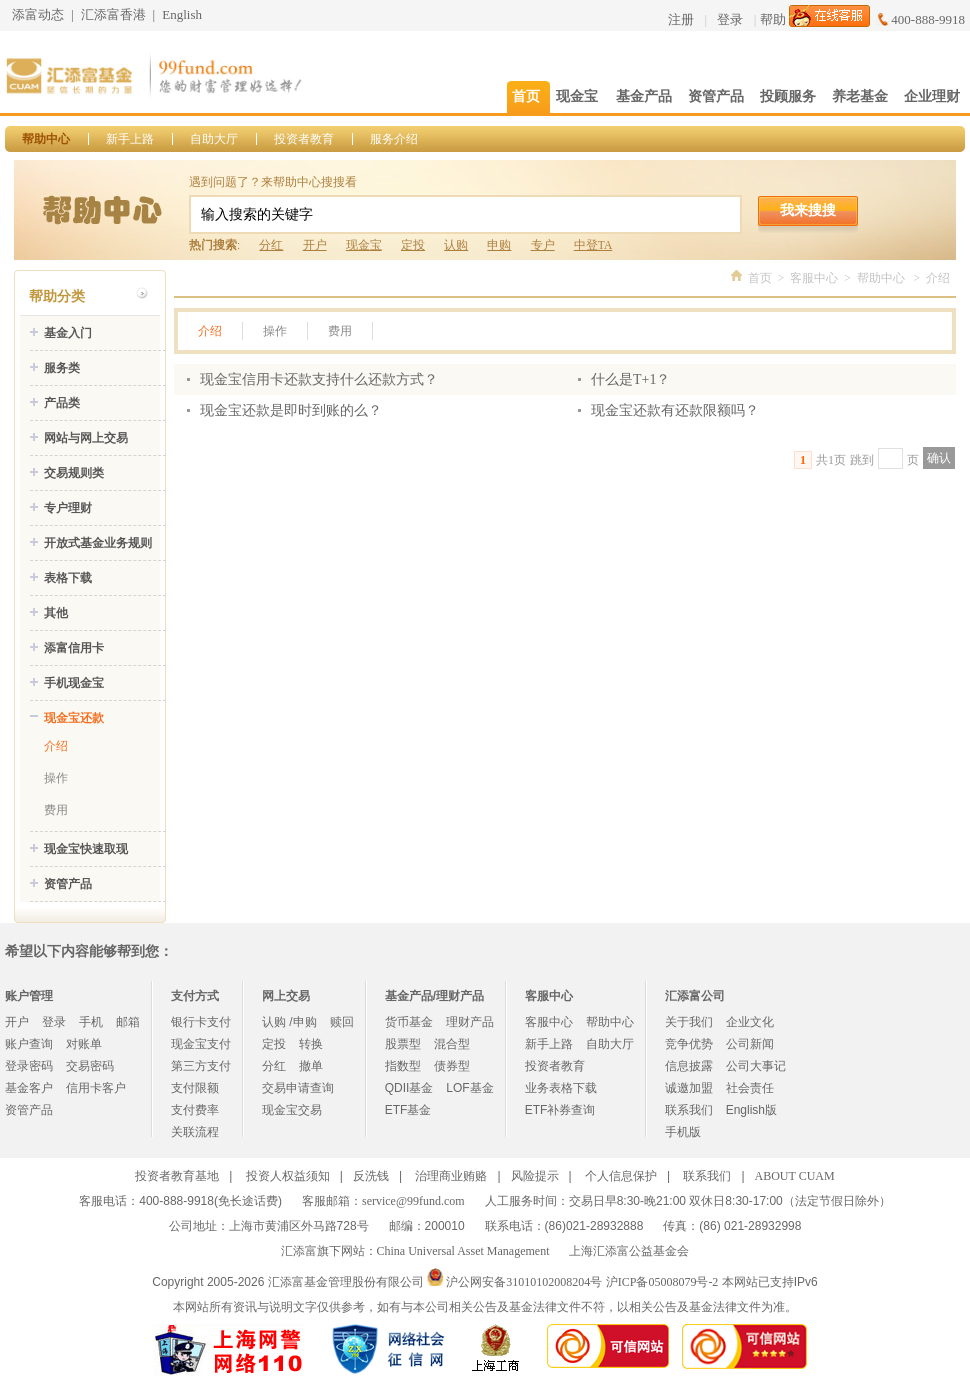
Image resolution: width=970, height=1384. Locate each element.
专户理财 (68, 508)
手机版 (683, 1132)
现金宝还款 (74, 718)
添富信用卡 (74, 648)
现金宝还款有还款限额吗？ (675, 410)
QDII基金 (409, 1088)
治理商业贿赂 (451, 1176)
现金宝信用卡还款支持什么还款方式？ (319, 379)
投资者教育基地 (177, 1176)
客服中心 (814, 278)
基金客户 (29, 1088)
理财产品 (470, 1022)
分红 (271, 245)
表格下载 (68, 578)
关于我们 (689, 1022)
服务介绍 (394, 139)
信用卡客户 (96, 1088)
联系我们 (689, 1110)
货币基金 (409, 1022)
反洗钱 (371, 1176)
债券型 (452, 1066)
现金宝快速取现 (86, 849)
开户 (315, 245)
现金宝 (364, 245)
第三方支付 (201, 1066)
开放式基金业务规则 (98, 543)
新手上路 (130, 139)
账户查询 (29, 1044)
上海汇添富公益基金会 (629, 1251)
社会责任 (750, 1088)
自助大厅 (214, 139)
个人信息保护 (621, 1176)
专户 (543, 245)
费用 (56, 810)
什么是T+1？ (630, 379)
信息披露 (689, 1066)
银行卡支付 (201, 1022)
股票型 (403, 1044)
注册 (681, 19)
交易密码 (90, 1066)
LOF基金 (469, 1088)
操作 (56, 778)
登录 (730, 19)
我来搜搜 (808, 210)
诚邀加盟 (689, 1088)
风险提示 (535, 1176)
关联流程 (195, 1132)
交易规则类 (74, 473)
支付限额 (195, 1088)
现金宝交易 (292, 1110)
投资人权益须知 (288, 1176)
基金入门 (68, 333)
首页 (760, 278)
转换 (311, 1044)
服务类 (62, 368)
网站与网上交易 (86, 438)
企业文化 (750, 1022)
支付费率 (195, 1110)
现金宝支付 (201, 1044)
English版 (751, 1110)
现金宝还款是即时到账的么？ (291, 410)
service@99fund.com (413, 1201)
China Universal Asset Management (463, 1251)
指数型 (403, 1066)
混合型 (452, 1044)
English (182, 14)
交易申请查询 (298, 1088)
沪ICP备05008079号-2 (662, 1282)
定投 (413, 245)
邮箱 (128, 1022)
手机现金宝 (74, 683)
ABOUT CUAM (795, 1176)
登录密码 (29, 1066)
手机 (91, 1022)
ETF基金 (408, 1110)
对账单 (84, 1044)
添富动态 (38, 14)
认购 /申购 (289, 1022)
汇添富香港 (113, 14)
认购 (456, 245)
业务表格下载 (561, 1088)
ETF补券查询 (560, 1110)
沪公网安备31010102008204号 (524, 1282)
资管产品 (68, 884)
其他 (56, 613)
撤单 (311, 1066)
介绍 (56, 746)
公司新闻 (750, 1044)
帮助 (773, 19)
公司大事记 (756, 1066)
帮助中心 (46, 139)
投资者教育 (304, 139)
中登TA (593, 245)
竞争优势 (689, 1044)
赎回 (342, 1022)
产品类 (62, 403)
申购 (499, 245)
